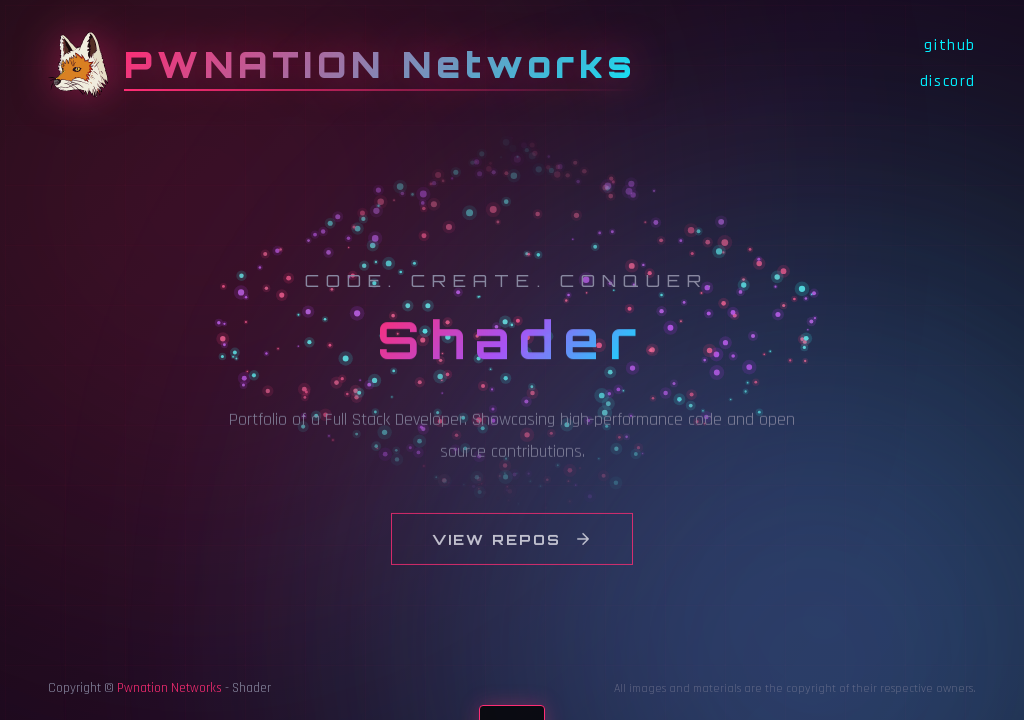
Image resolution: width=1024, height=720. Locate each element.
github (950, 45)
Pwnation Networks (169, 688)
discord (948, 81)
